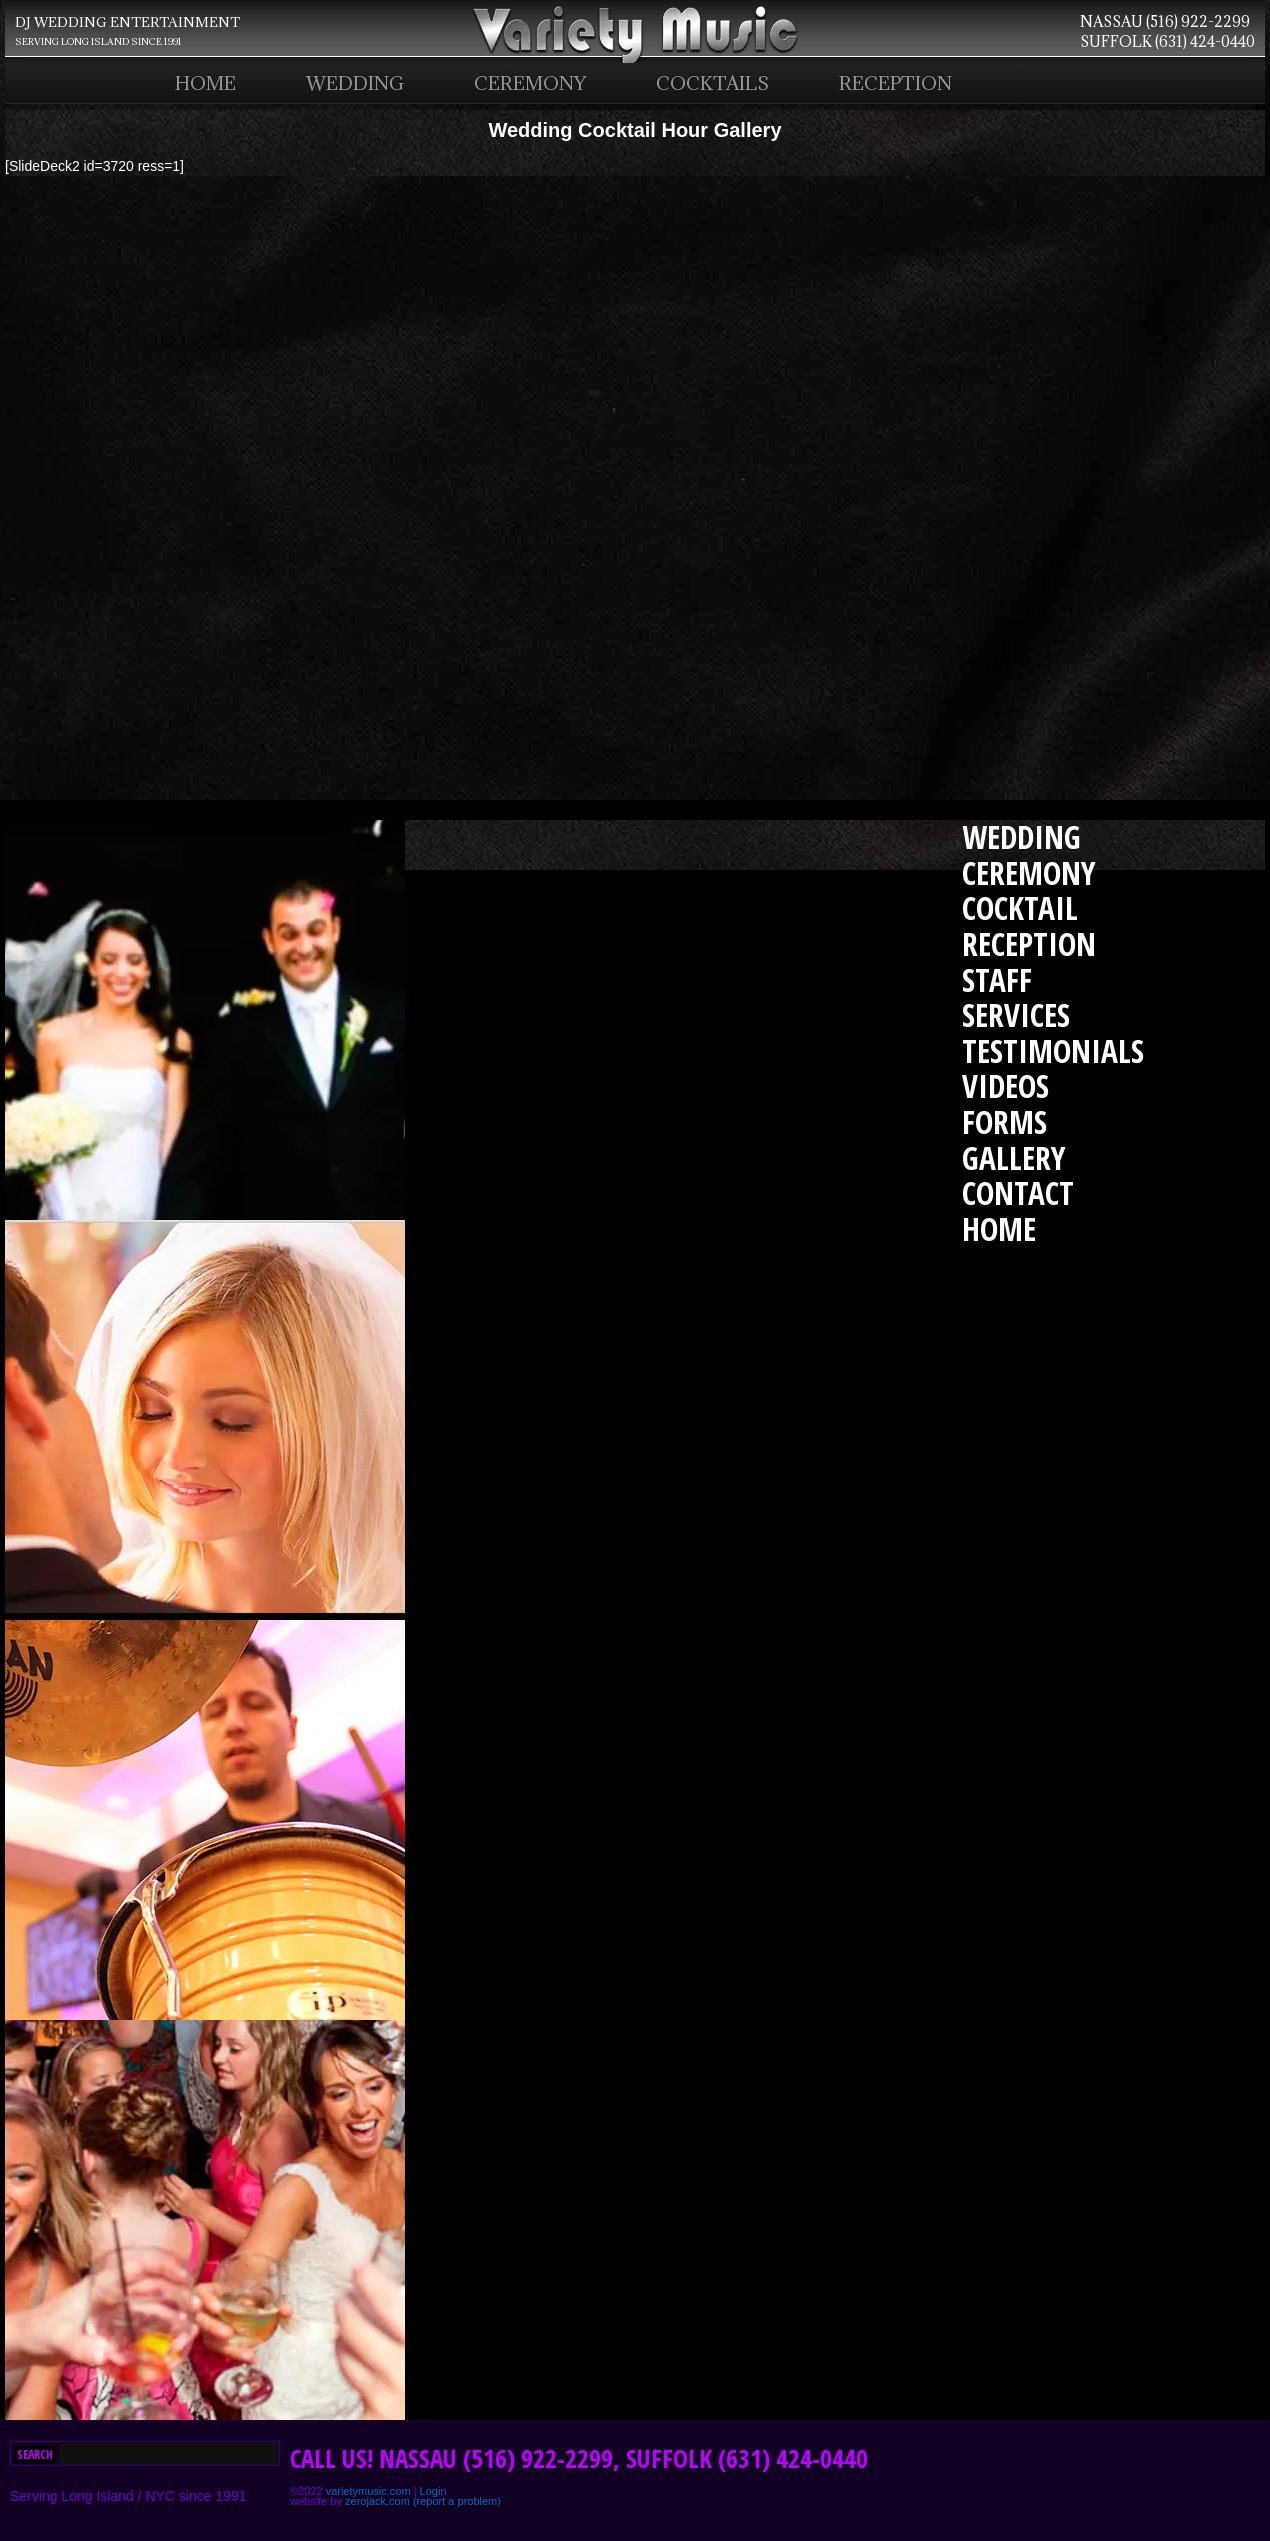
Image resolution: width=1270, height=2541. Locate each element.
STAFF (997, 979)
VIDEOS (1005, 1085)
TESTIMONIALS (1053, 1050)
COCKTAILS (712, 83)
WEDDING (355, 83)
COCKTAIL (1020, 907)
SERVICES (1016, 1014)
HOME (205, 83)
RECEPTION (895, 83)
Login (433, 2491)
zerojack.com (377, 2501)
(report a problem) (457, 2501)
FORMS (1004, 1121)
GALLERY (1014, 1157)
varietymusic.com (368, 2491)
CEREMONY (530, 83)
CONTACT (1018, 1192)
